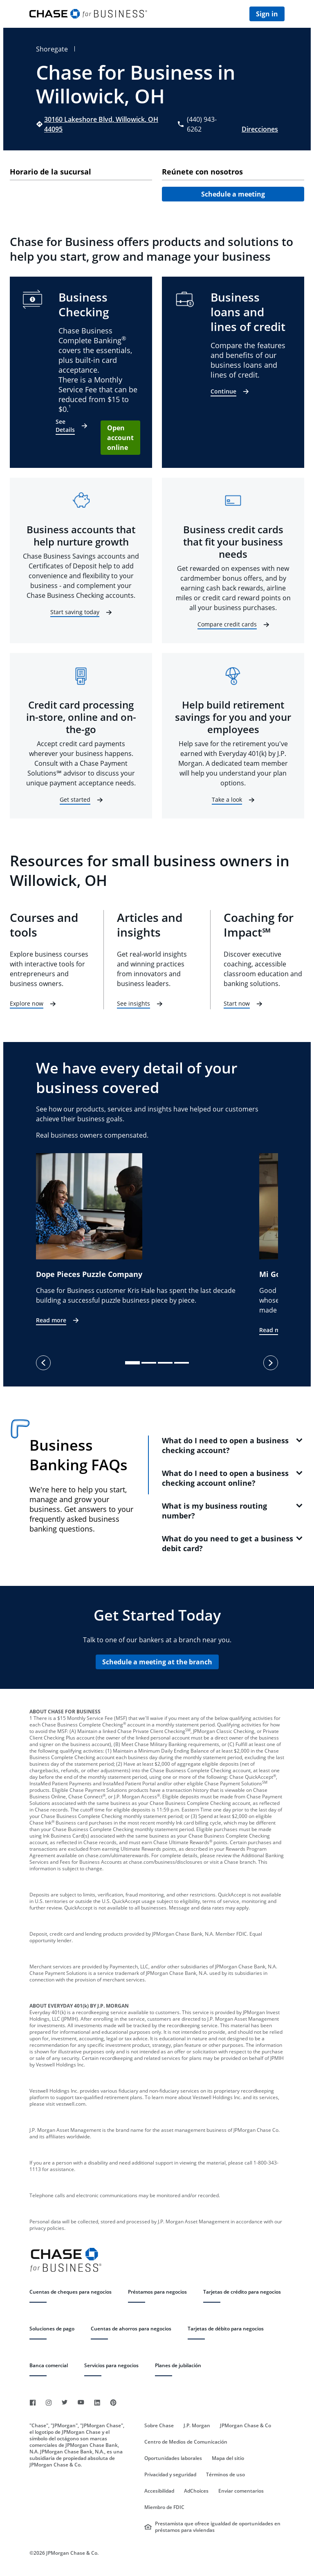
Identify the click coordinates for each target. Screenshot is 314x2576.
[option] (147, 1239)
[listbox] (157, 1244)
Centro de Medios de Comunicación (185, 2442)
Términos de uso (225, 2474)
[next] (270, 1362)
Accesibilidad (159, 2491)
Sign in (267, 13)
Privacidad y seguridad (170, 2474)
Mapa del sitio (228, 2458)
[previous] (43, 1362)
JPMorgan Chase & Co (245, 2425)
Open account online (120, 437)
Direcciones (260, 129)
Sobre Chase (159, 2425)
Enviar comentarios (241, 2491)
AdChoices (196, 2491)
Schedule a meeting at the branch (157, 1661)
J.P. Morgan (197, 2425)
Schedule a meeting (233, 194)
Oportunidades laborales (173, 2458)
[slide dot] (132, 1362)
